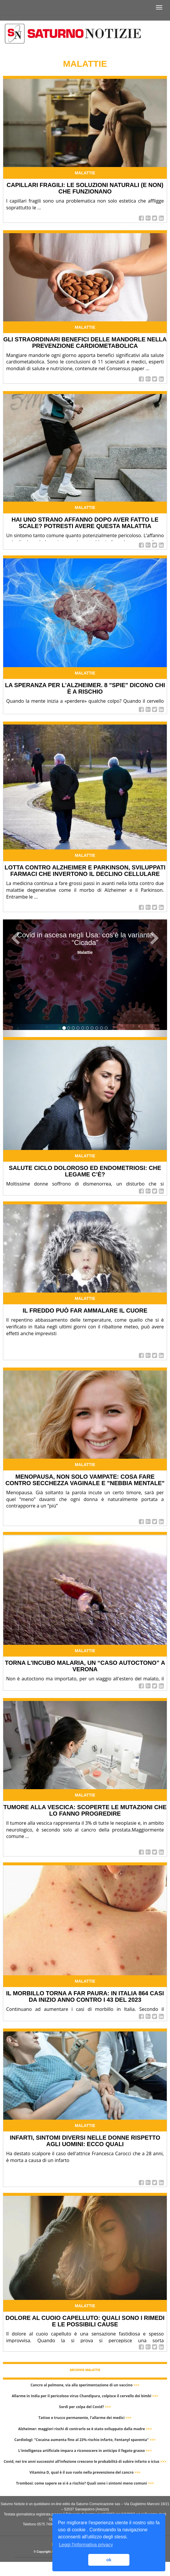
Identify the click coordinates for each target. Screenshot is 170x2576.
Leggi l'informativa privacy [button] (86, 2544)
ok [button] (108, 2559)
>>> (137, 2385)
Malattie (85, 173)
